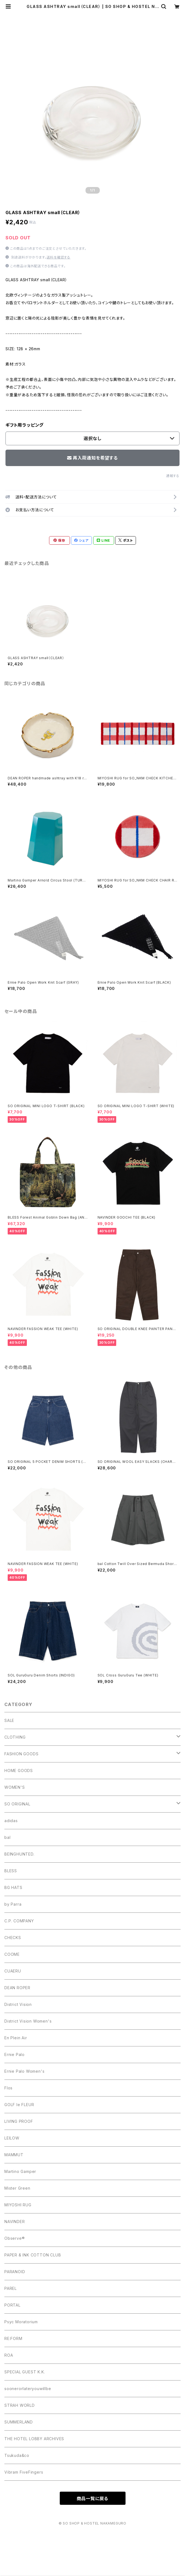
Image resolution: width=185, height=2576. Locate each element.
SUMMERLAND (18, 2422)
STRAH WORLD (19, 2405)
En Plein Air (15, 2037)
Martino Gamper (20, 2171)
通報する (173, 476)
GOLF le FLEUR (19, 2104)
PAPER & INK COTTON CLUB (32, 2255)
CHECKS (12, 1937)
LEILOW (11, 2138)
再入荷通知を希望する (92, 458)
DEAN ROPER (17, 1987)
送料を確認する (58, 257)
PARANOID (14, 2271)
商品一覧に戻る (93, 2498)
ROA (8, 2355)
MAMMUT (14, 2154)
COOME (12, 1954)
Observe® (14, 2238)
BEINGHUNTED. (19, 1854)
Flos (8, 2088)
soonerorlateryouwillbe (27, 2388)
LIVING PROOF (18, 2121)
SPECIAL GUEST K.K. (24, 2372)
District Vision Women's (28, 2021)
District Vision (18, 2004)
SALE (9, 1720)
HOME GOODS (18, 1770)
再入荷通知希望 (158, 2569)
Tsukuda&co (16, 2455)
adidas (11, 1820)
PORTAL (12, 2305)
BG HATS (13, 1887)
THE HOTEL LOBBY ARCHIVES (34, 2438)
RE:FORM (13, 2338)
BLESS (10, 1870)
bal (7, 1837)
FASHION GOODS (21, 1753)
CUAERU (12, 1971)
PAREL (10, 2288)
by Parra (12, 1904)
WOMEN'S (14, 1787)
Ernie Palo (14, 2054)
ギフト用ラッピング (24, 425)
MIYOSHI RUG (18, 2204)
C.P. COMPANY (19, 1921)
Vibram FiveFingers (23, 2472)
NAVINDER (14, 2221)
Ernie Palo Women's (24, 2071)
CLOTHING (14, 1737)
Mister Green (17, 2188)
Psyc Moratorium (21, 2321)
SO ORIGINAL (17, 1804)
